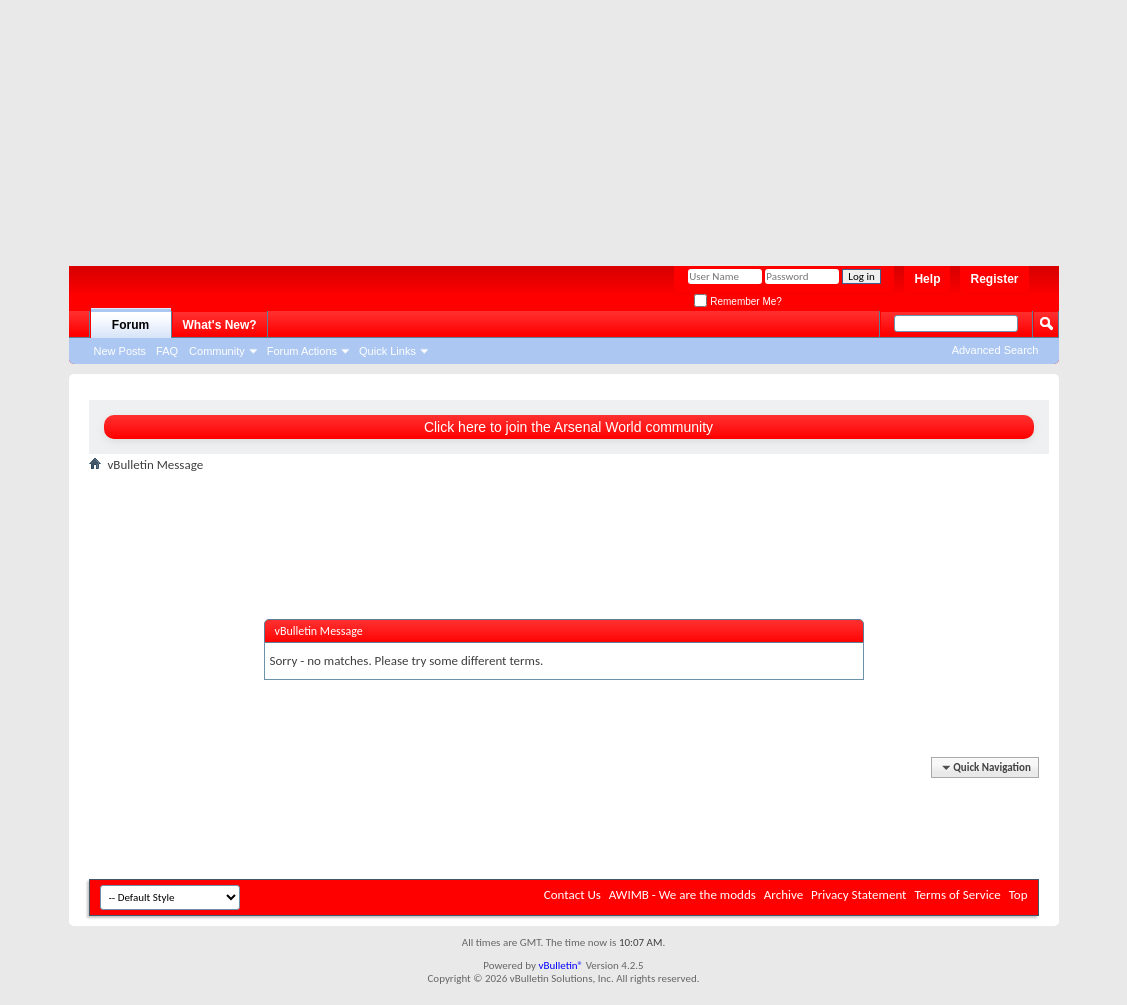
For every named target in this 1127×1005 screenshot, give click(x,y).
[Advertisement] (554, 125)
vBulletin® (560, 965)
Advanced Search (995, 350)
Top (1018, 894)
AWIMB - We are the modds (682, 894)
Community (217, 351)
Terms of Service (957, 894)
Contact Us (572, 894)
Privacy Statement (858, 894)
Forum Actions (302, 351)
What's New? (220, 325)
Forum (130, 325)
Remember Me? (737, 301)
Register (994, 279)
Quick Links (387, 351)
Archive (783, 894)
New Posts (120, 351)
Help (927, 279)
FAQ (167, 351)
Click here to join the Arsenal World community (568, 427)
